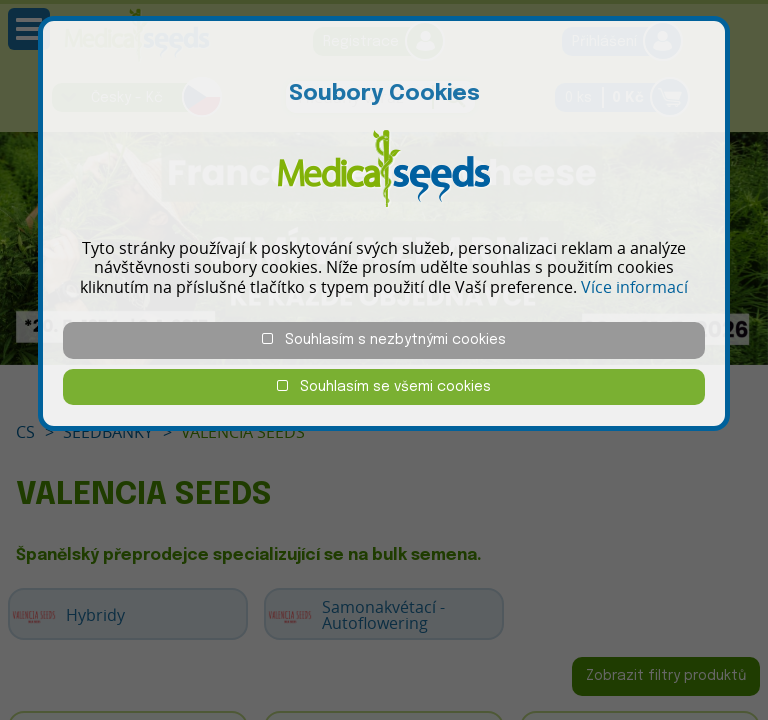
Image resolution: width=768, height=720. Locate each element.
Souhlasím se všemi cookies (384, 386)
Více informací (634, 287)
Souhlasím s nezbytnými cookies (384, 339)
